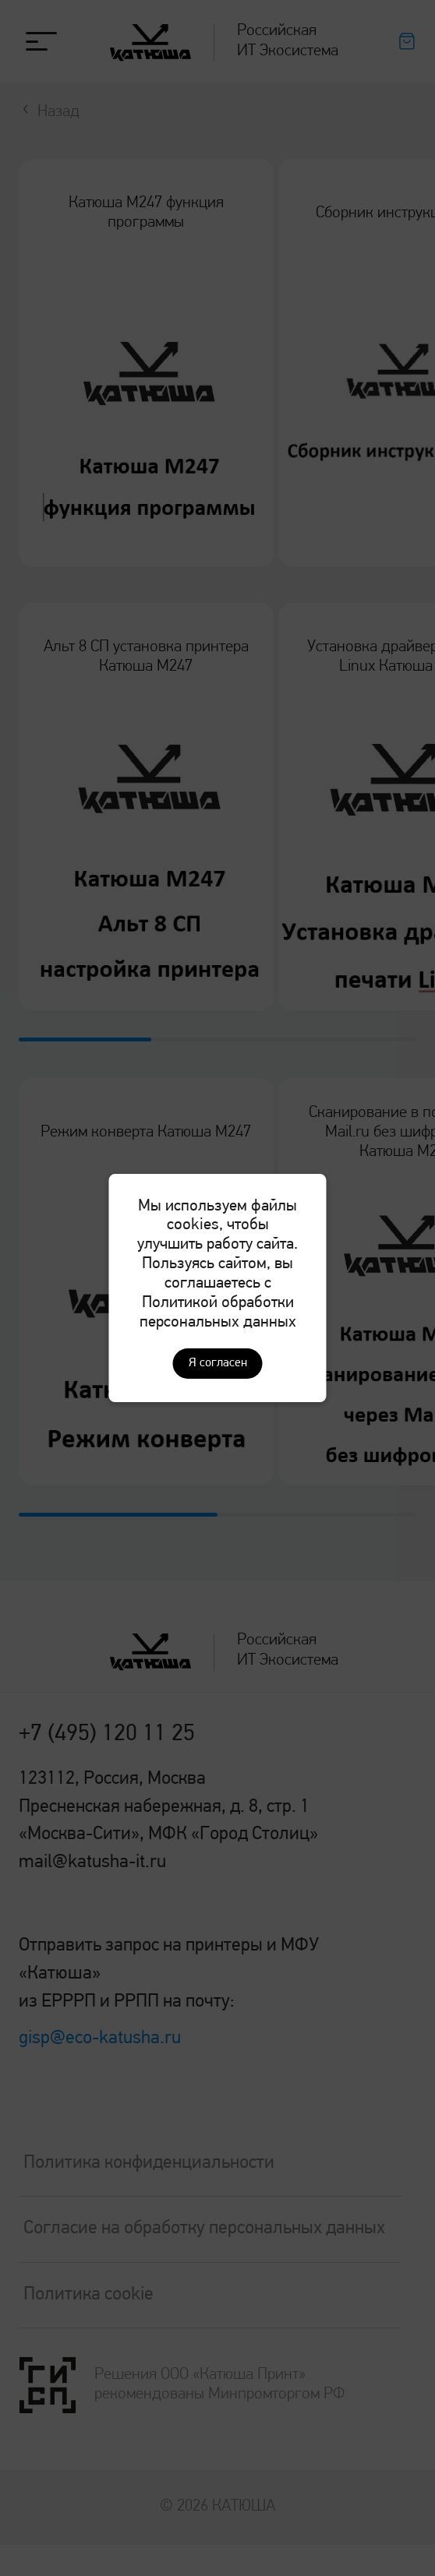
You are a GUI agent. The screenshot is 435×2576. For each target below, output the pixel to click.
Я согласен (218, 1363)
